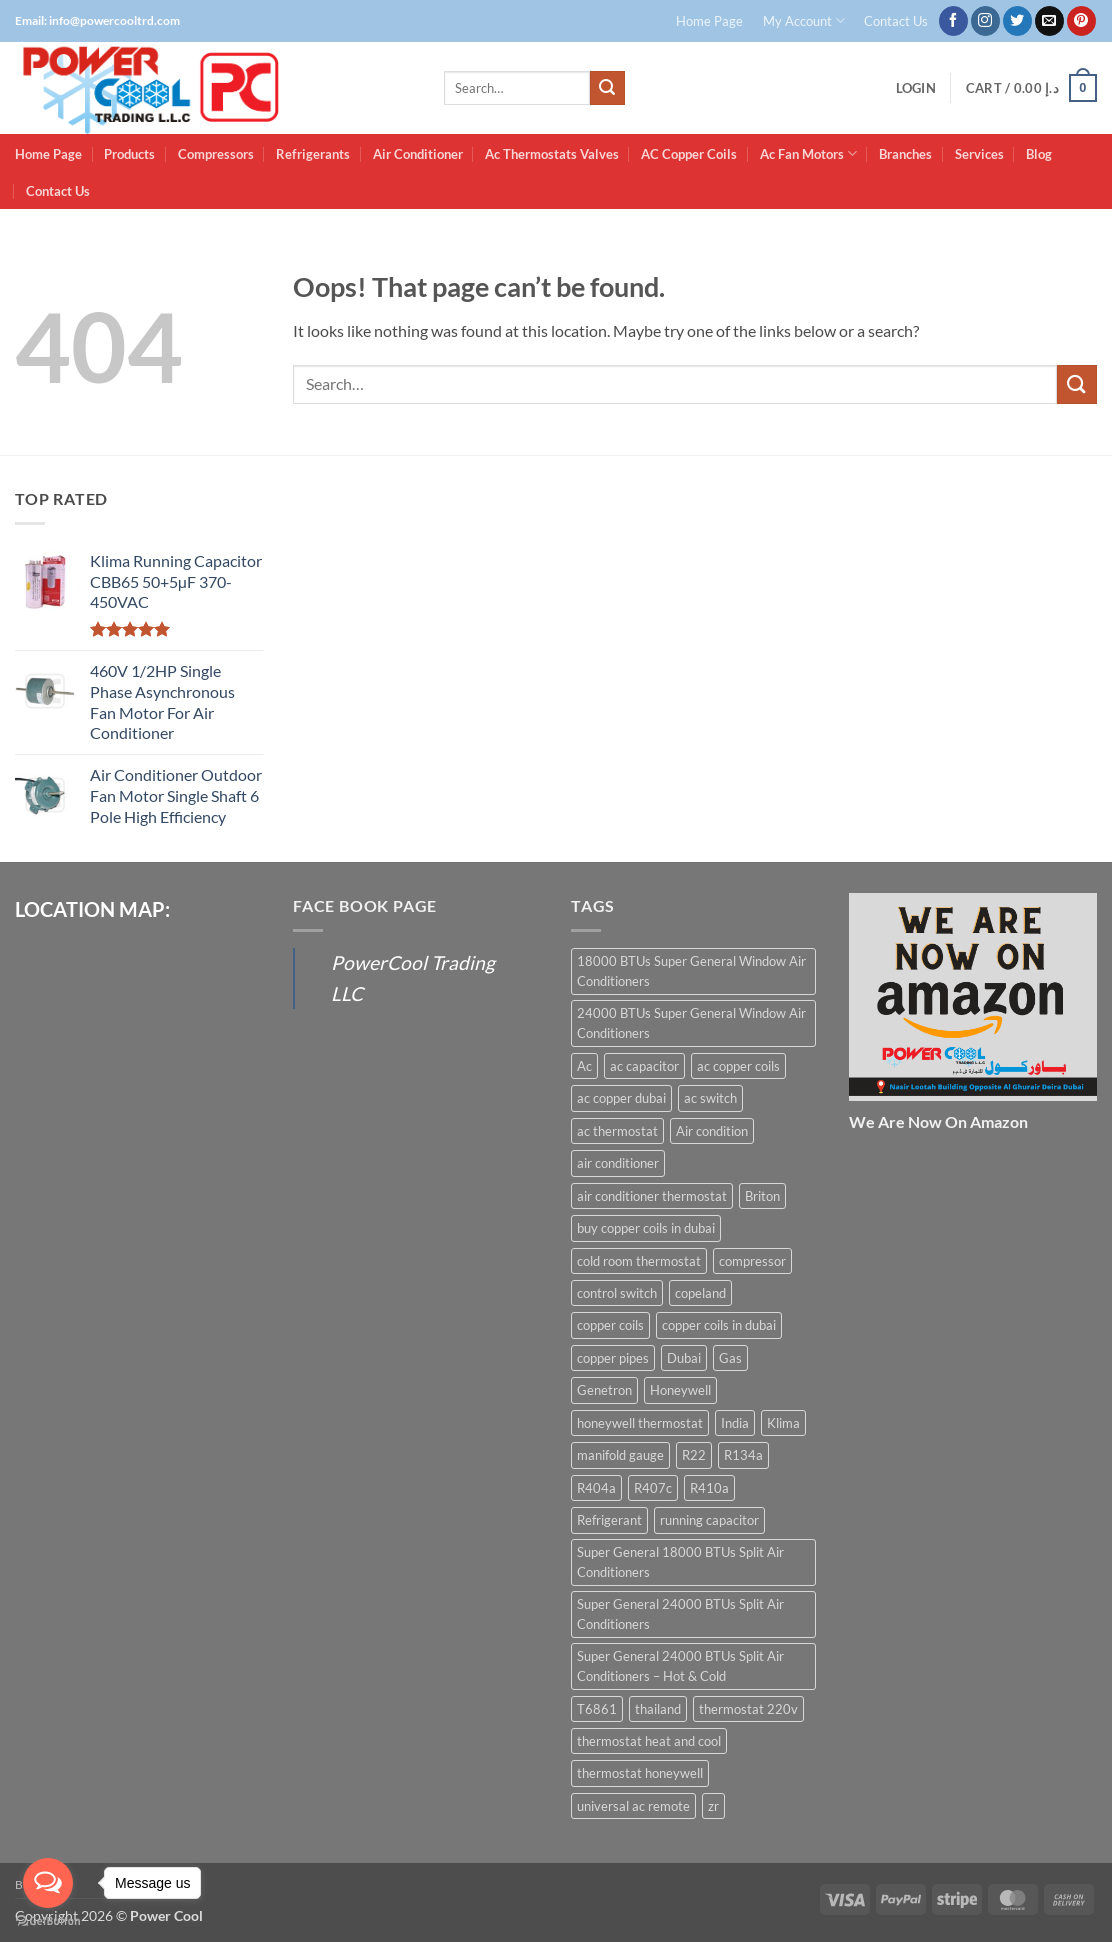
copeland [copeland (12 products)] (700, 1293)
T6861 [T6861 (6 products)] (597, 1709)
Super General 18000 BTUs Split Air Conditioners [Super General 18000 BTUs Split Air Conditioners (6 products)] (680, 1562)
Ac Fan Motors (808, 153)
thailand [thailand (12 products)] (658, 1709)
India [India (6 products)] (735, 1423)
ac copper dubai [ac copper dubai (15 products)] (621, 1098)
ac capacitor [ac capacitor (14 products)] (644, 1066)
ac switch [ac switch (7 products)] (710, 1098)
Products (129, 154)
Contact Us (896, 21)
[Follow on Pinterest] (1081, 21)
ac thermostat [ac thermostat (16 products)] (617, 1131)
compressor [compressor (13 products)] (752, 1261)
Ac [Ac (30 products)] (584, 1066)
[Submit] (607, 88)
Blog (1039, 154)
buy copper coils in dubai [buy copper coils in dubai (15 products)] (646, 1228)
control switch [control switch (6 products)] (617, 1293)
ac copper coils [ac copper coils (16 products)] (738, 1066)
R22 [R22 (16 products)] (694, 1455)
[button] (916, 88)
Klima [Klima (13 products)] (783, 1423)
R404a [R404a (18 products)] (596, 1488)
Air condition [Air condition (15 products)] (712, 1131)
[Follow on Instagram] (985, 21)
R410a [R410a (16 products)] (709, 1488)
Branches (905, 154)
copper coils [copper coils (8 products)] (610, 1325)
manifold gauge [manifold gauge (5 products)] (620, 1455)
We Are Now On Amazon (938, 1121)
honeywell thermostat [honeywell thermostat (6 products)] (640, 1423)
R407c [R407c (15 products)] (653, 1488)
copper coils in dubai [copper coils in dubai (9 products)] (719, 1325)
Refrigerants (313, 154)
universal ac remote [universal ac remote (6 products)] (633, 1806)
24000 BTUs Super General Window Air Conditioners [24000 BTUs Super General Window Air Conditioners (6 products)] (691, 1023)
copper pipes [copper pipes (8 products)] (613, 1358)
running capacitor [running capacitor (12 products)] (709, 1520)
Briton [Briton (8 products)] (762, 1196)
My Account (804, 20)
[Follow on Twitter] (1017, 21)
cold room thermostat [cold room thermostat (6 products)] (639, 1261)
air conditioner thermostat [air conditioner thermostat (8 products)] (652, 1196)
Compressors (216, 154)
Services (979, 154)
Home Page (709, 21)
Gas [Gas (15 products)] (730, 1358)
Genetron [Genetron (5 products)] (604, 1390)
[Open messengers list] (48, 1883)
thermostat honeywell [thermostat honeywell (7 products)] (640, 1773)
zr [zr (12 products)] (713, 1806)
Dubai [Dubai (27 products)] (684, 1358)
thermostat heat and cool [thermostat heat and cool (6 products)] (649, 1741)
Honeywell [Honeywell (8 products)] (680, 1390)
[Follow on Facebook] (953, 21)
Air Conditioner (418, 154)
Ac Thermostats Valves (552, 154)
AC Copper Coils (689, 154)
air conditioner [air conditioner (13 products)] (618, 1163)
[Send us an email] (1049, 21)
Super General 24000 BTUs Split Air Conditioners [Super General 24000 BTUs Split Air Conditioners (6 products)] (680, 1614)
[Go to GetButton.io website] (48, 1921)
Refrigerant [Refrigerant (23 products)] (609, 1520)
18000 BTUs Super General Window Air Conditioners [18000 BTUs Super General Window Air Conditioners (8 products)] (691, 971)
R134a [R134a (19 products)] (743, 1455)
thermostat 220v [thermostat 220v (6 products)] (748, 1709)
